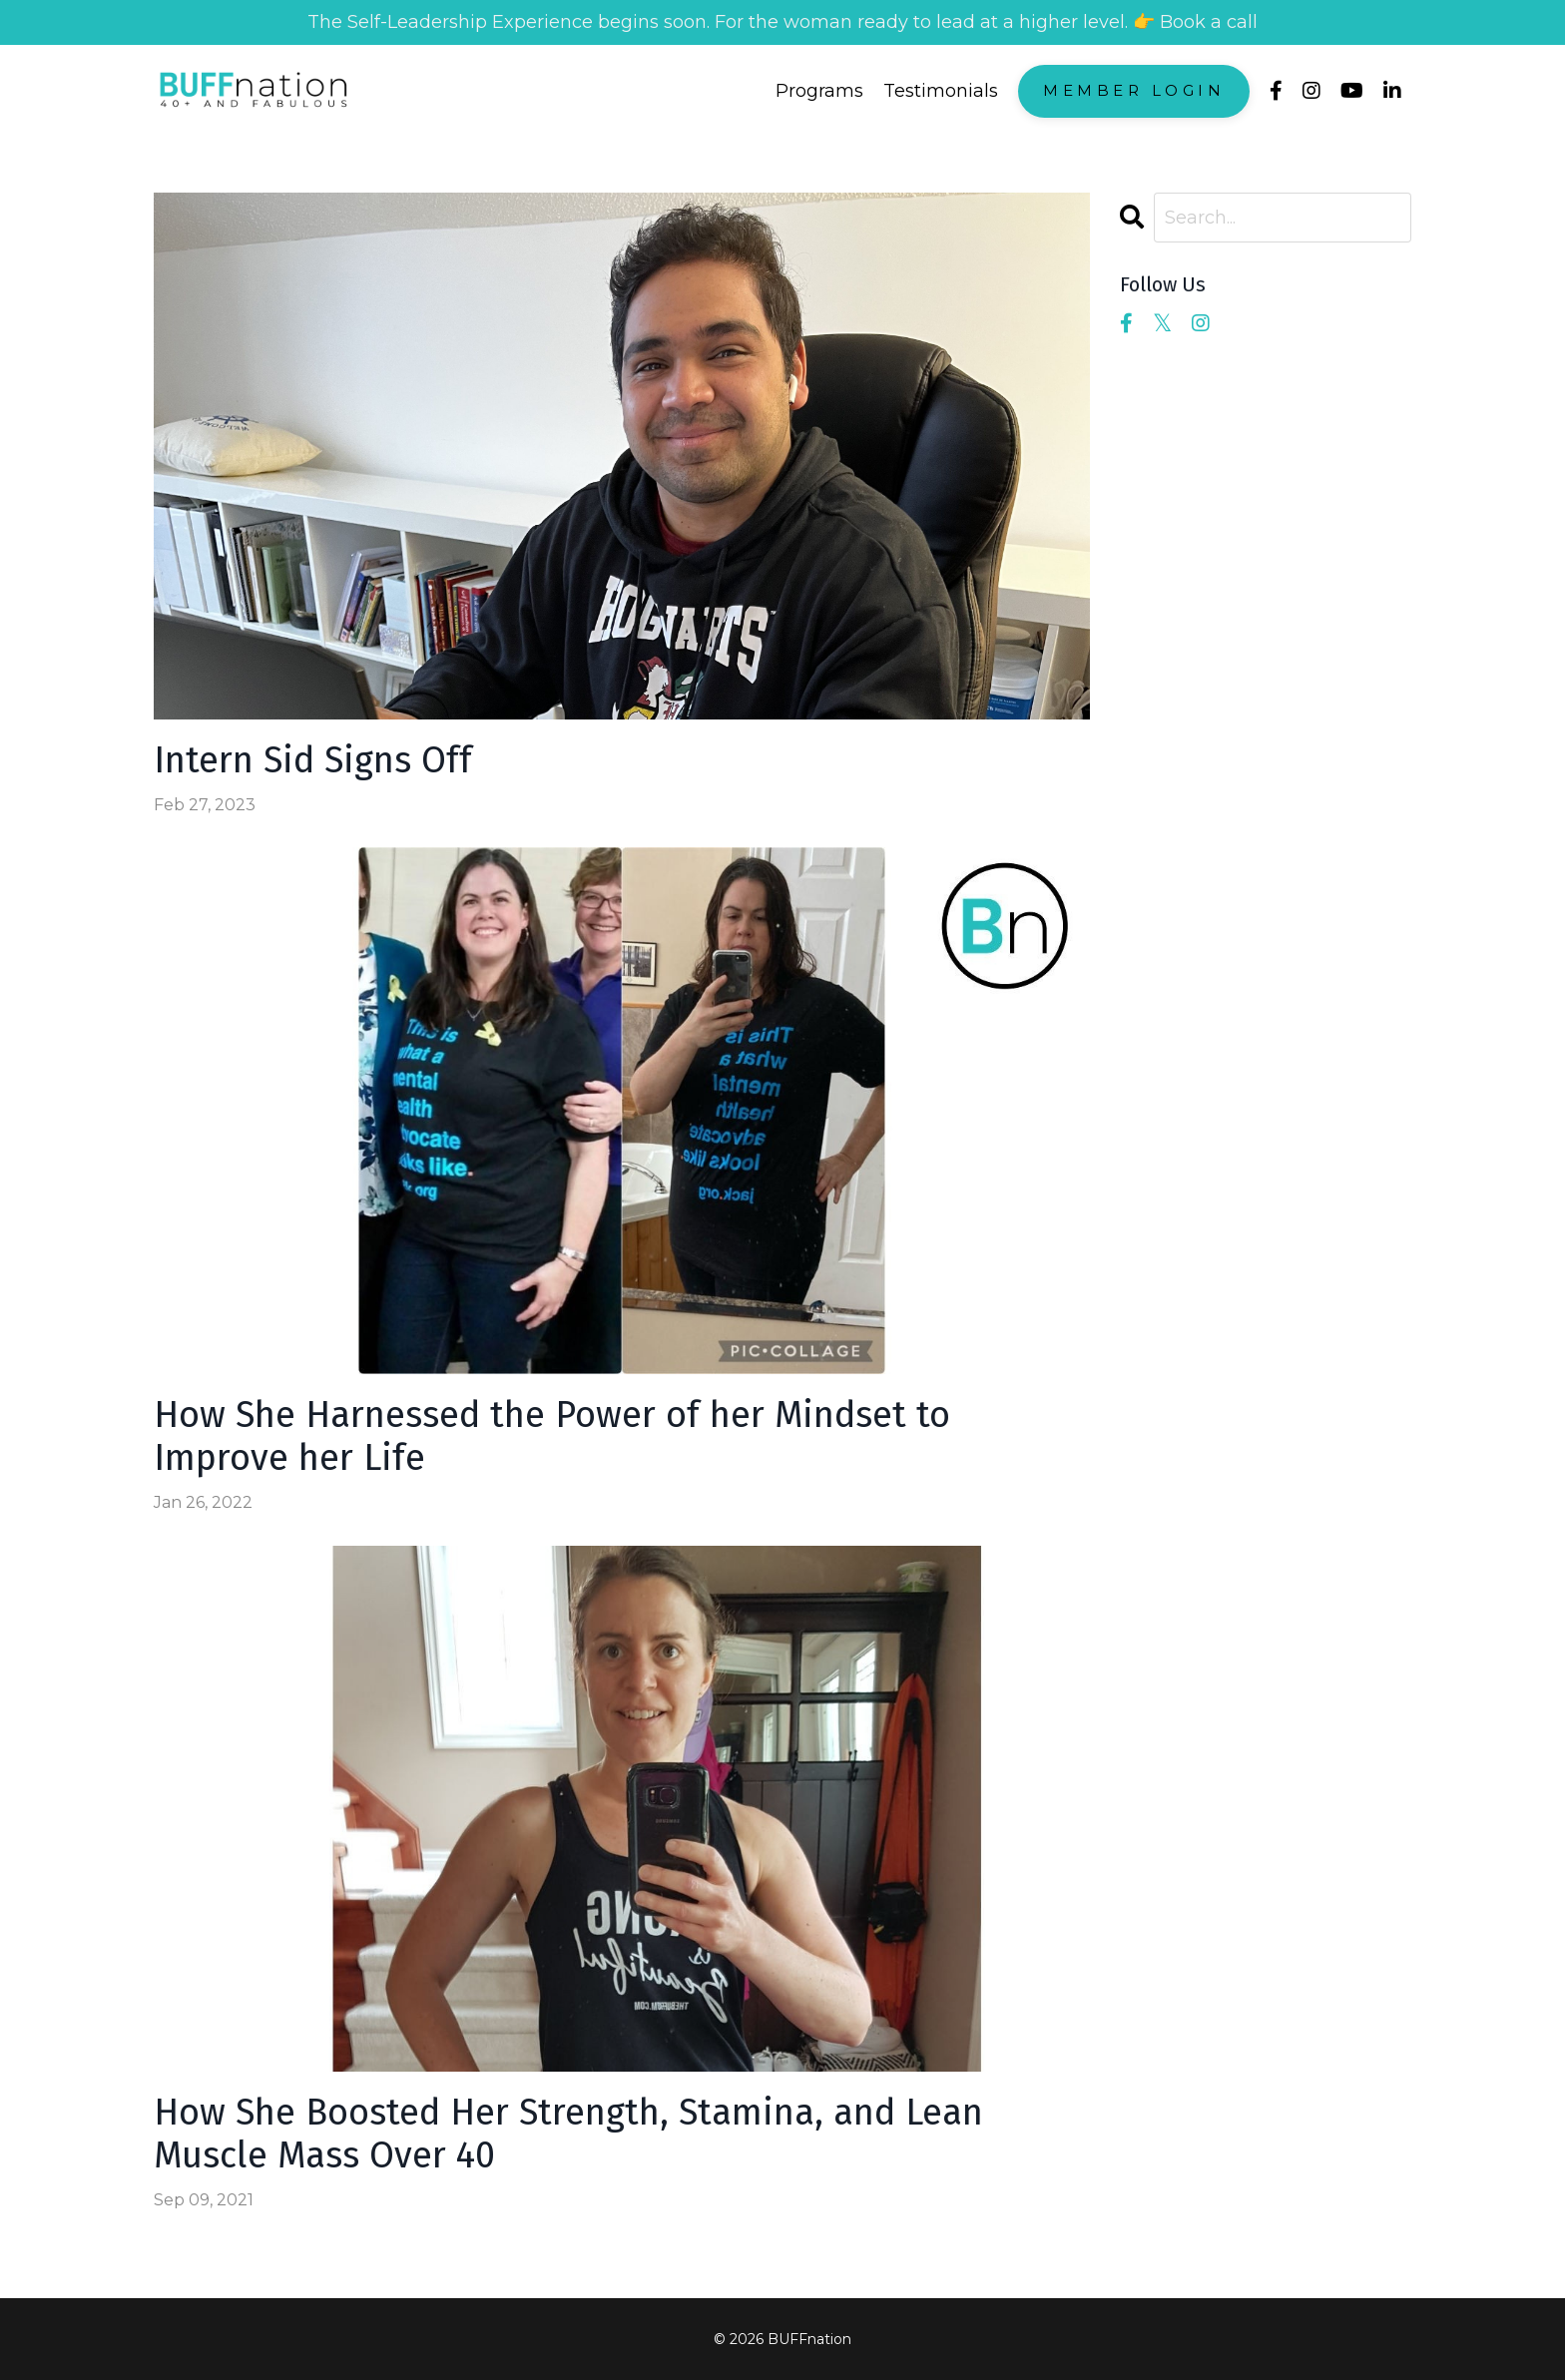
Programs (819, 91)
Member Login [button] (1134, 90)
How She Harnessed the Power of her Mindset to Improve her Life (552, 1437)
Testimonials (940, 91)
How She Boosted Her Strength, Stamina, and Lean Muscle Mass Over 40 (568, 2134)
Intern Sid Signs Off (313, 760)
